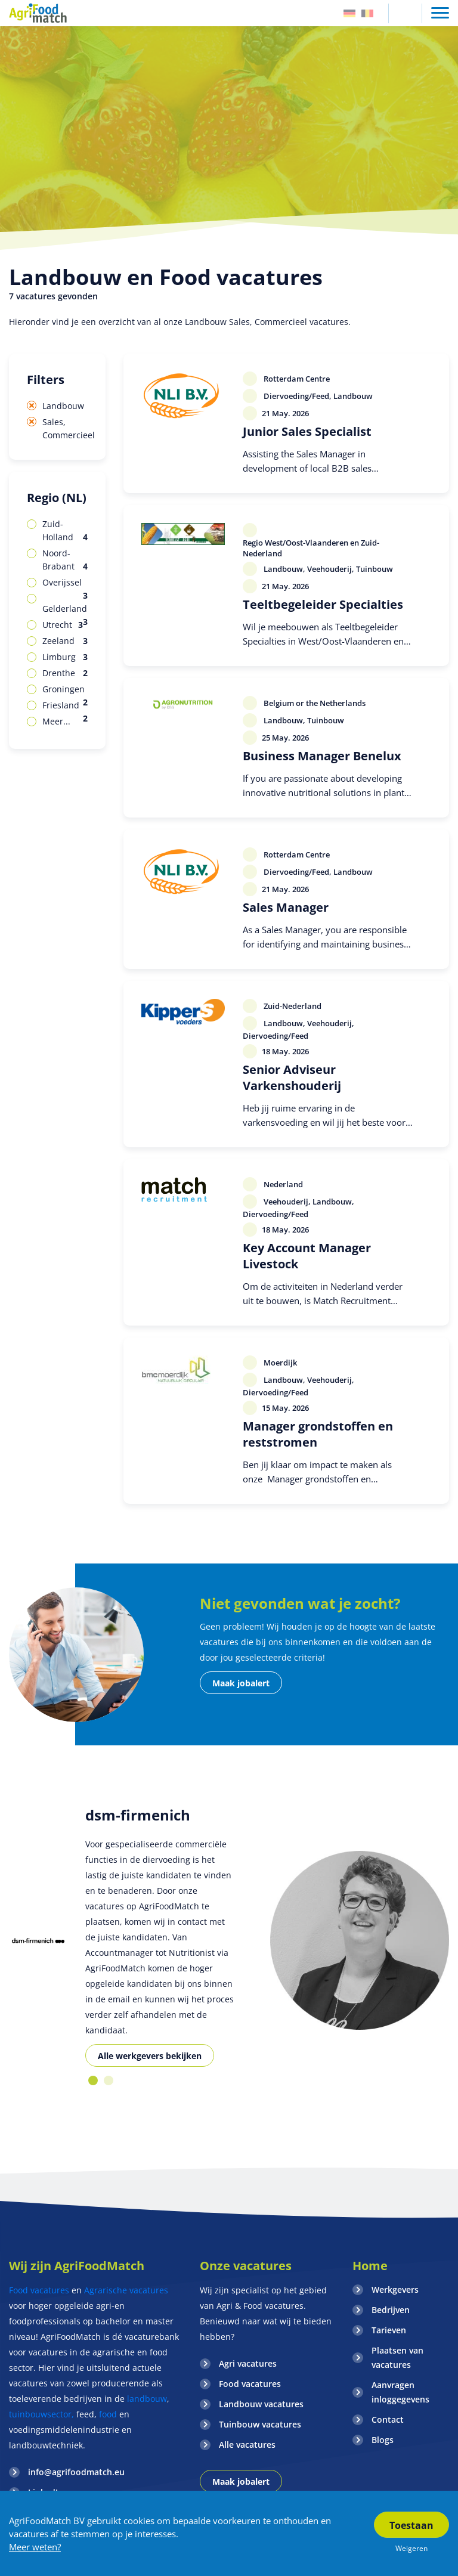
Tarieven (389, 2330)
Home (370, 2266)
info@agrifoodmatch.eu (76, 2472)
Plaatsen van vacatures (397, 2357)
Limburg (65, 657)
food (108, 2414)
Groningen (65, 689)
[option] (38, 1940)
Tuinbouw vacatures (260, 2424)
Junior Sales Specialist (307, 431)
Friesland (65, 705)
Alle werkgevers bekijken (150, 2055)
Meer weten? (35, 2547)
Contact (388, 2419)
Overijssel (65, 583)
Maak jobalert (241, 1683)
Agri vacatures (248, 2363)
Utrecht (62, 624)
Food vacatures (39, 2290)
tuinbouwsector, (41, 2414)
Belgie (367, 13)
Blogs (383, 2439)
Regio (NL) (56, 498)
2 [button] (108, 2080)
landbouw (147, 2398)
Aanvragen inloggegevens (400, 2392)
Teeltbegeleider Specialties (323, 604)
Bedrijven (391, 2309)
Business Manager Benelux (322, 756)
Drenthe (65, 673)
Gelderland (65, 609)
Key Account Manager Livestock (307, 1256)
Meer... (56, 721)
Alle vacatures (247, 2444)
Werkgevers (395, 2289)
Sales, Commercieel (65, 428)
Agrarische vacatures (126, 2290)
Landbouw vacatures (261, 2404)
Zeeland (65, 641)
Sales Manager (286, 907)
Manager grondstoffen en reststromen (318, 1434)
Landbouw (63, 405)
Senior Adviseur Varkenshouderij (292, 1077)
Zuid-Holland (65, 531)
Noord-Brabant (65, 560)
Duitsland (349, 13)
